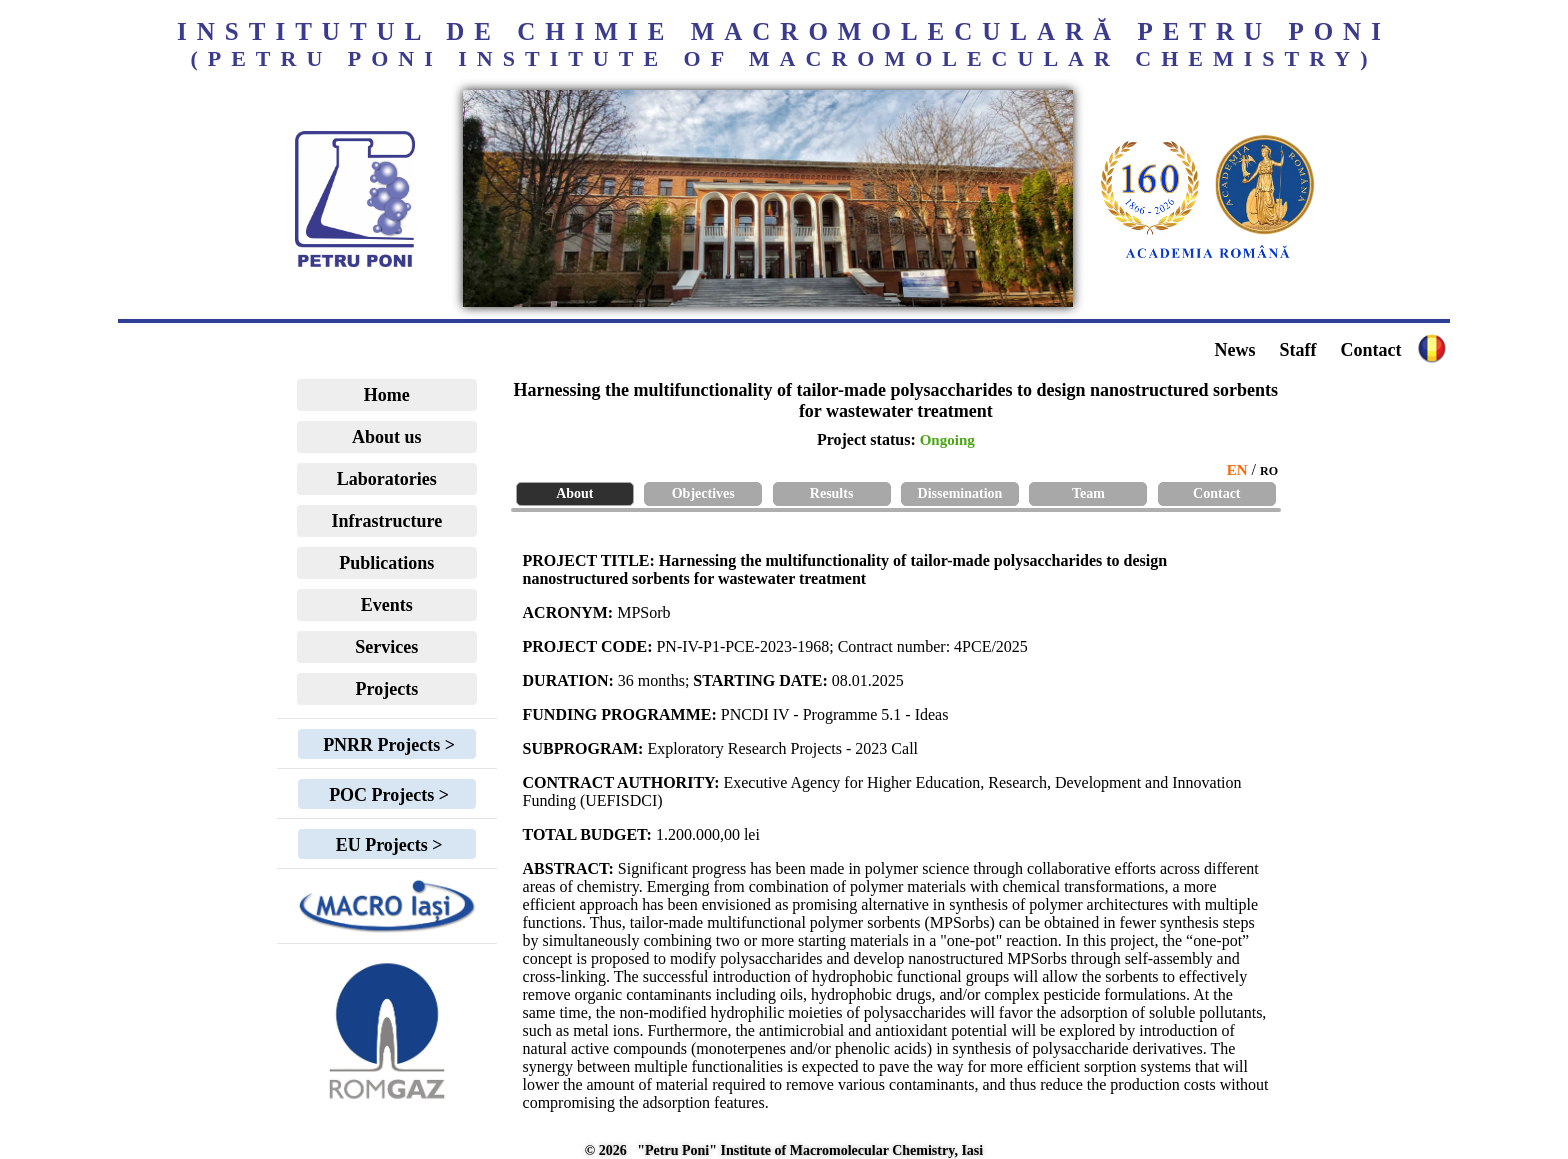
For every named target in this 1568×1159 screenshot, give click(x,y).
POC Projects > (387, 795)
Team (1088, 493)
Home (387, 395)
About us (387, 437)
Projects (387, 689)
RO (1269, 471)
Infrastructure (387, 521)
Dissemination (960, 493)
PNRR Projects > (387, 745)
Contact (1370, 350)
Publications (386, 563)
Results (832, 493)
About (574, 493)
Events (387, 605)
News (1234, 350)
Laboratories (387, 479)
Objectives (703, 493)
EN (1237, 470)
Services (386, 647)
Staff (1297, 350)
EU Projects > (386, 845)
